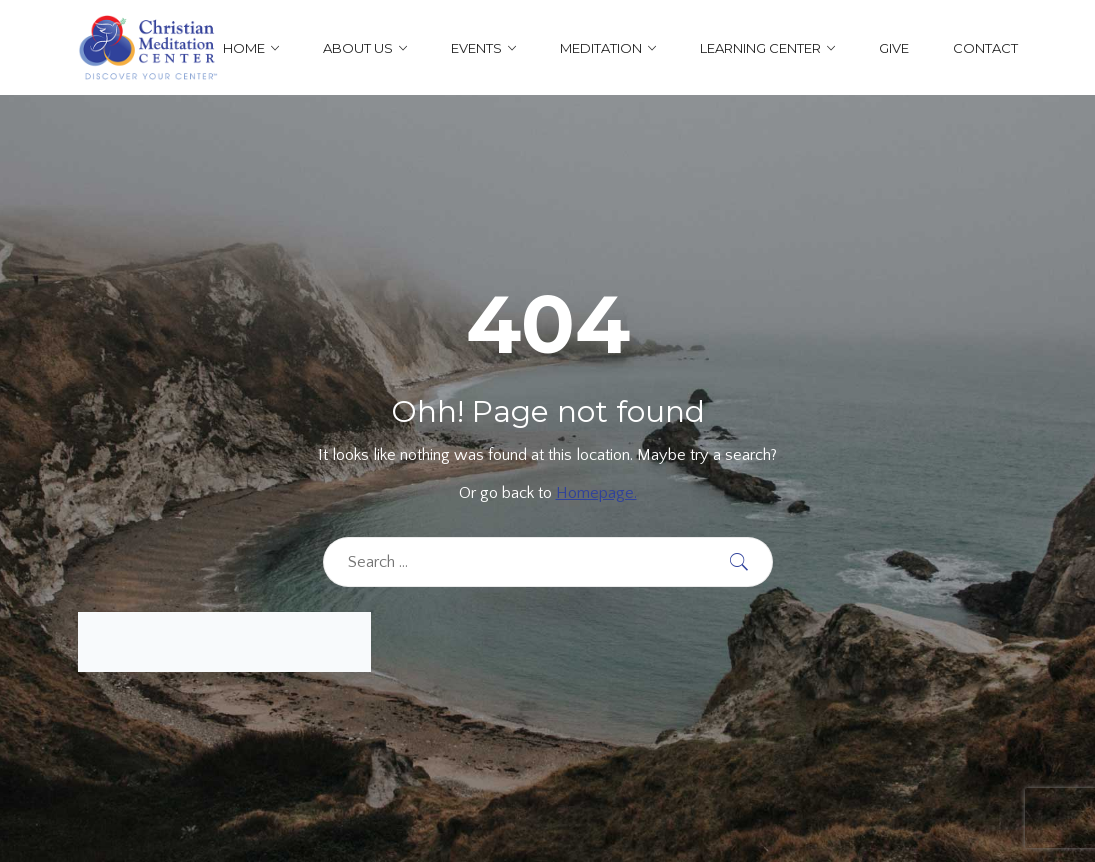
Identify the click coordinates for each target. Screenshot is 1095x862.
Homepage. (596, 493)
